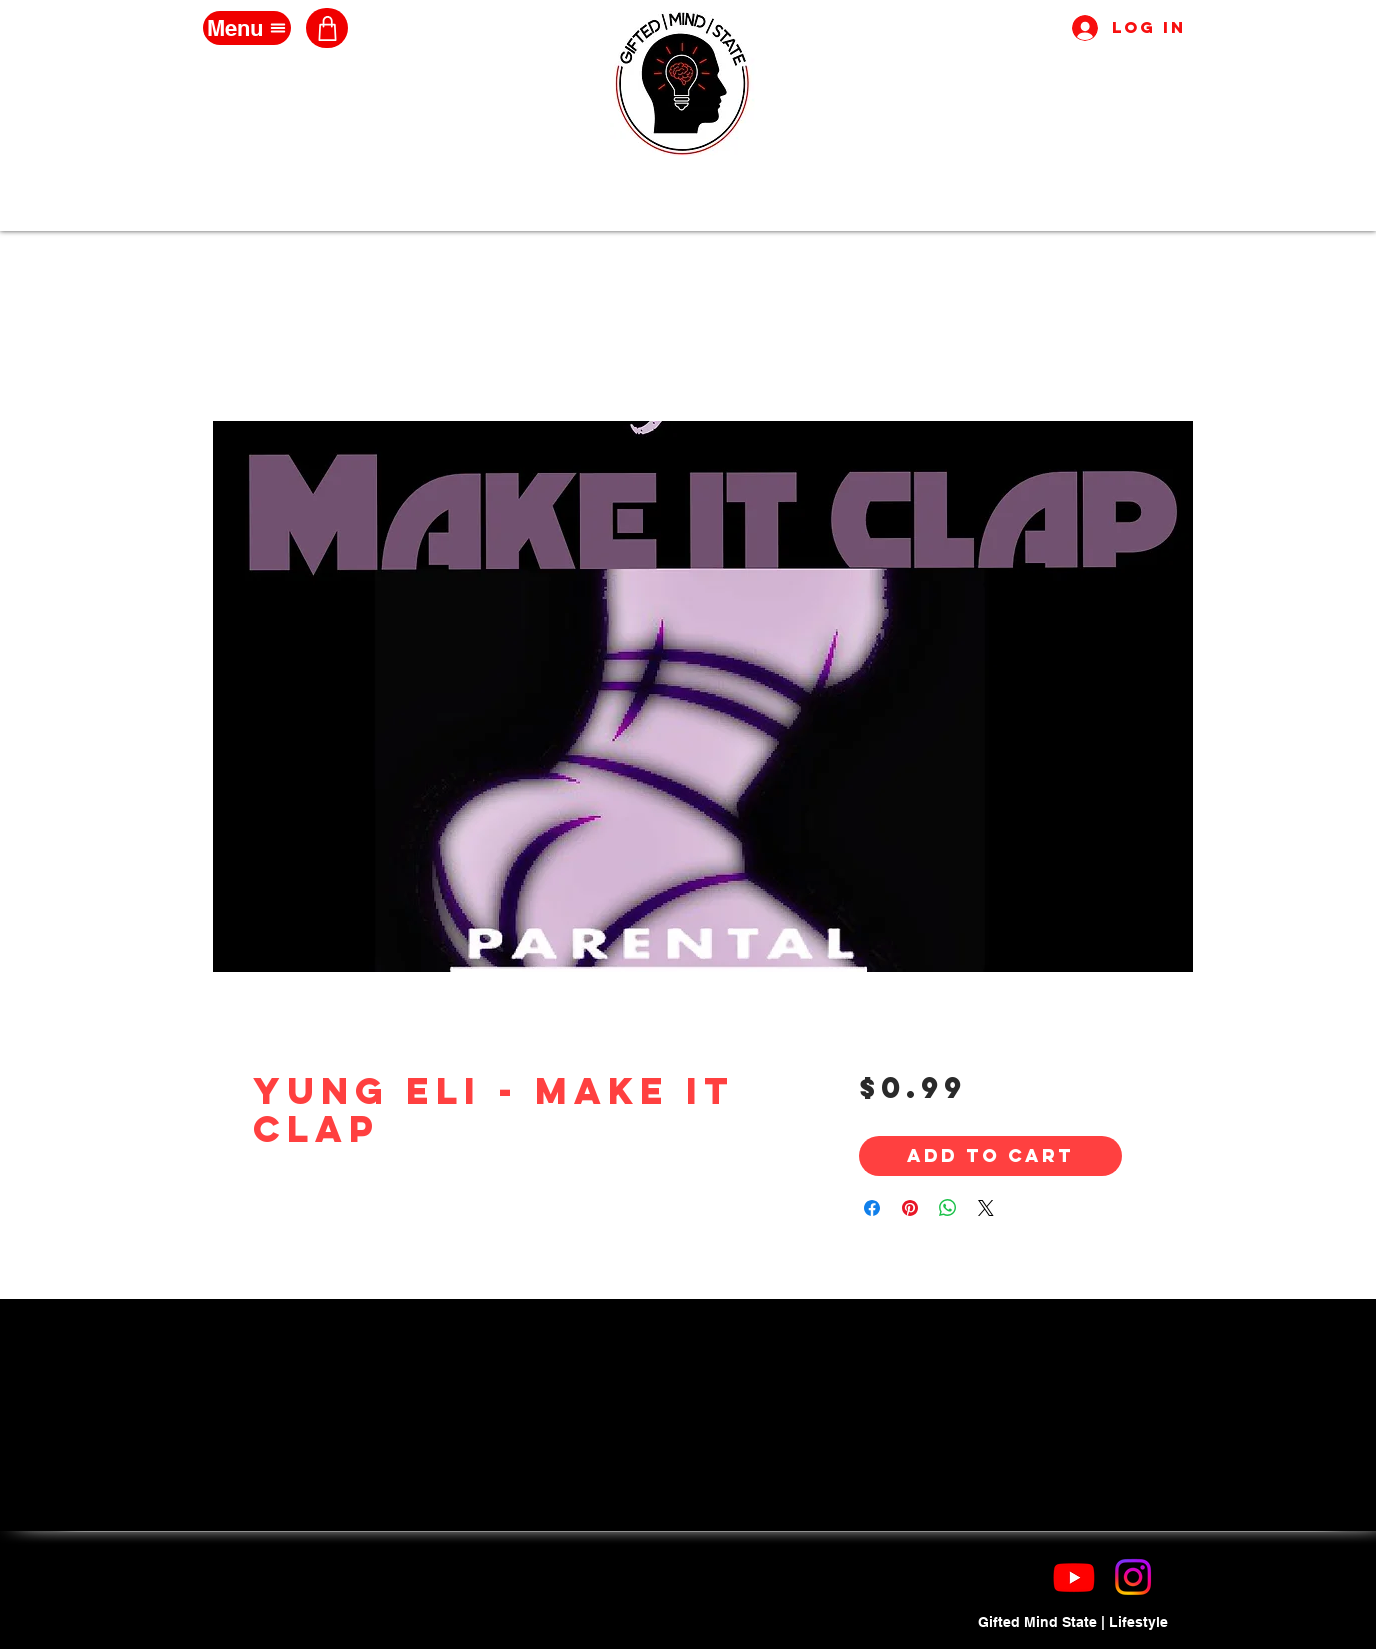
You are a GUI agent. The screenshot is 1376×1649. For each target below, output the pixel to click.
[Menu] (247, 28)
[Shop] (327, 28)
